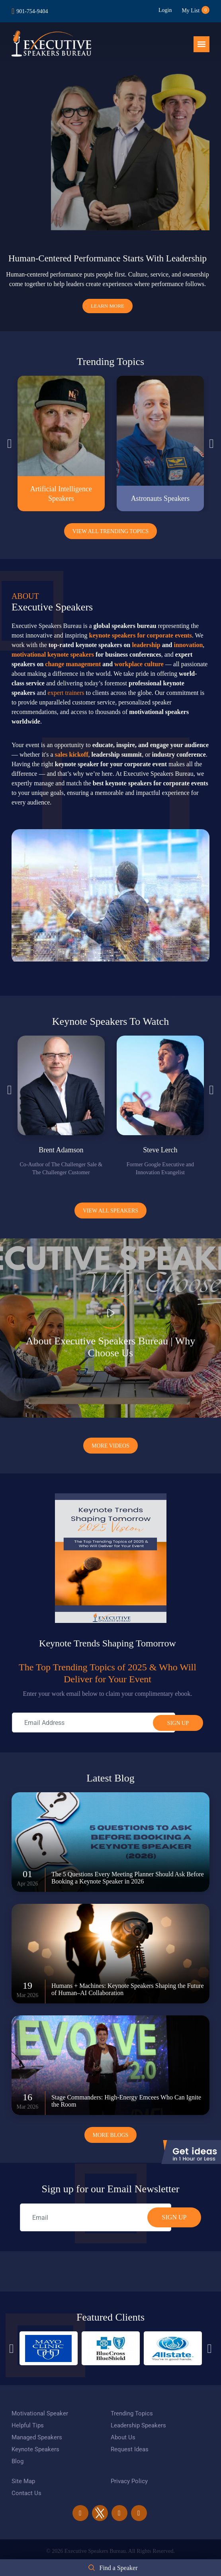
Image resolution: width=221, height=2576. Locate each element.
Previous (10, 443)
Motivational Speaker (40, 2413)
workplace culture (139, 664)
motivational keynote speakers (53, 654)
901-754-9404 (32, 11)
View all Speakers (110, 1211)
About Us (123, 2437)
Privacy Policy (129, 2481)
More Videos (110, 1446)
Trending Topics (132, 2413)
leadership (146, 645)
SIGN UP (174, 2217)
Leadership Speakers (138, 2425)
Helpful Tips (28, 2425)
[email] (95, 2217)
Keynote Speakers (35, 2449)
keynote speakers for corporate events (140, 635)
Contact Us (26, 2493)
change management (73, 664)
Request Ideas (130, 2449)
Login (165, 10)
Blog (17, 2461)
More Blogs (111, 2135)
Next (211, 443)
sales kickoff (71, 754)
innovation (188, 645)
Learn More (107, 306)
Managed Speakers (37, 2437)
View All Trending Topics (110, 531)
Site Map (23, 2481)
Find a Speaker (119, 2567)
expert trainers (66, 692)
